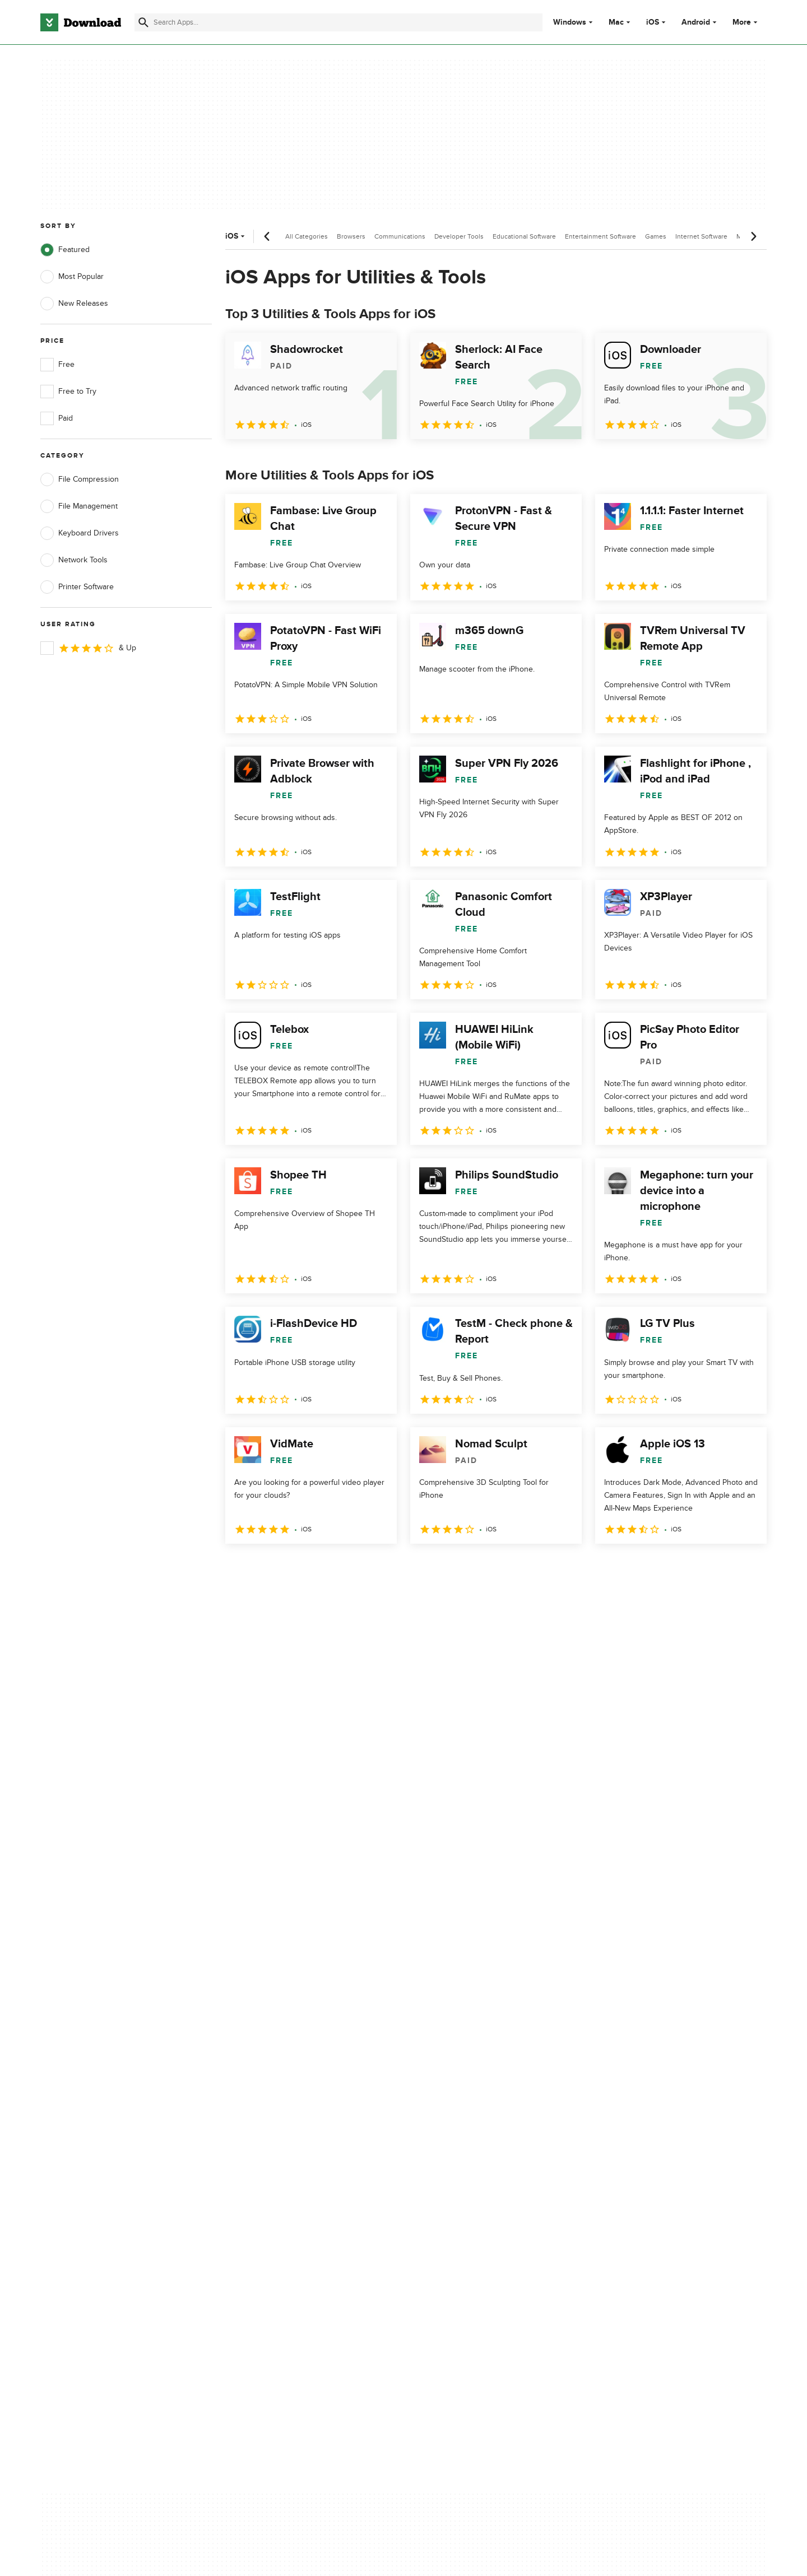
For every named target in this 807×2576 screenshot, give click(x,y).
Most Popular (72, 276)
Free (57, 364)
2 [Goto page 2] (265, 1568)
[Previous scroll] (267, 236)
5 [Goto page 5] (353, 1568)
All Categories (306, 236)
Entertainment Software (600, 236)
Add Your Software (276, 2112)
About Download (273, 2093)
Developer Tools (459, 236)
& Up (88, 648)
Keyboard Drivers (79, 533)
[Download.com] (80, 22)
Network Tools (74, 560)
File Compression (79, 479)
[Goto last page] (746, 1568)
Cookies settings (475, 2181)
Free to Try (68, 391)
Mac (616, 22)
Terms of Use (470, 2112)
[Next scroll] (753, 236)
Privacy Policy (470, 2093)
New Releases (74, 303)
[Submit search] (143, 22)
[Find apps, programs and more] (338, 22)
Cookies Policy (472, 2131)
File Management (79, 506)
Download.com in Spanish (288, 2150)
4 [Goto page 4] (324, 1568)
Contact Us (263, 2131)
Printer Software (77, 587)
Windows (569, 22)
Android (695, 22)
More (746, 22)
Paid (56, 418)
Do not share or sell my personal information (487, 2156)
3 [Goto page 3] (295, 1568)
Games (655, 236)
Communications (399, 236)
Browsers (351, 236)
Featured (65, 250)
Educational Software (524, 236)
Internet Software (701, 236)
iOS (652, 22)
